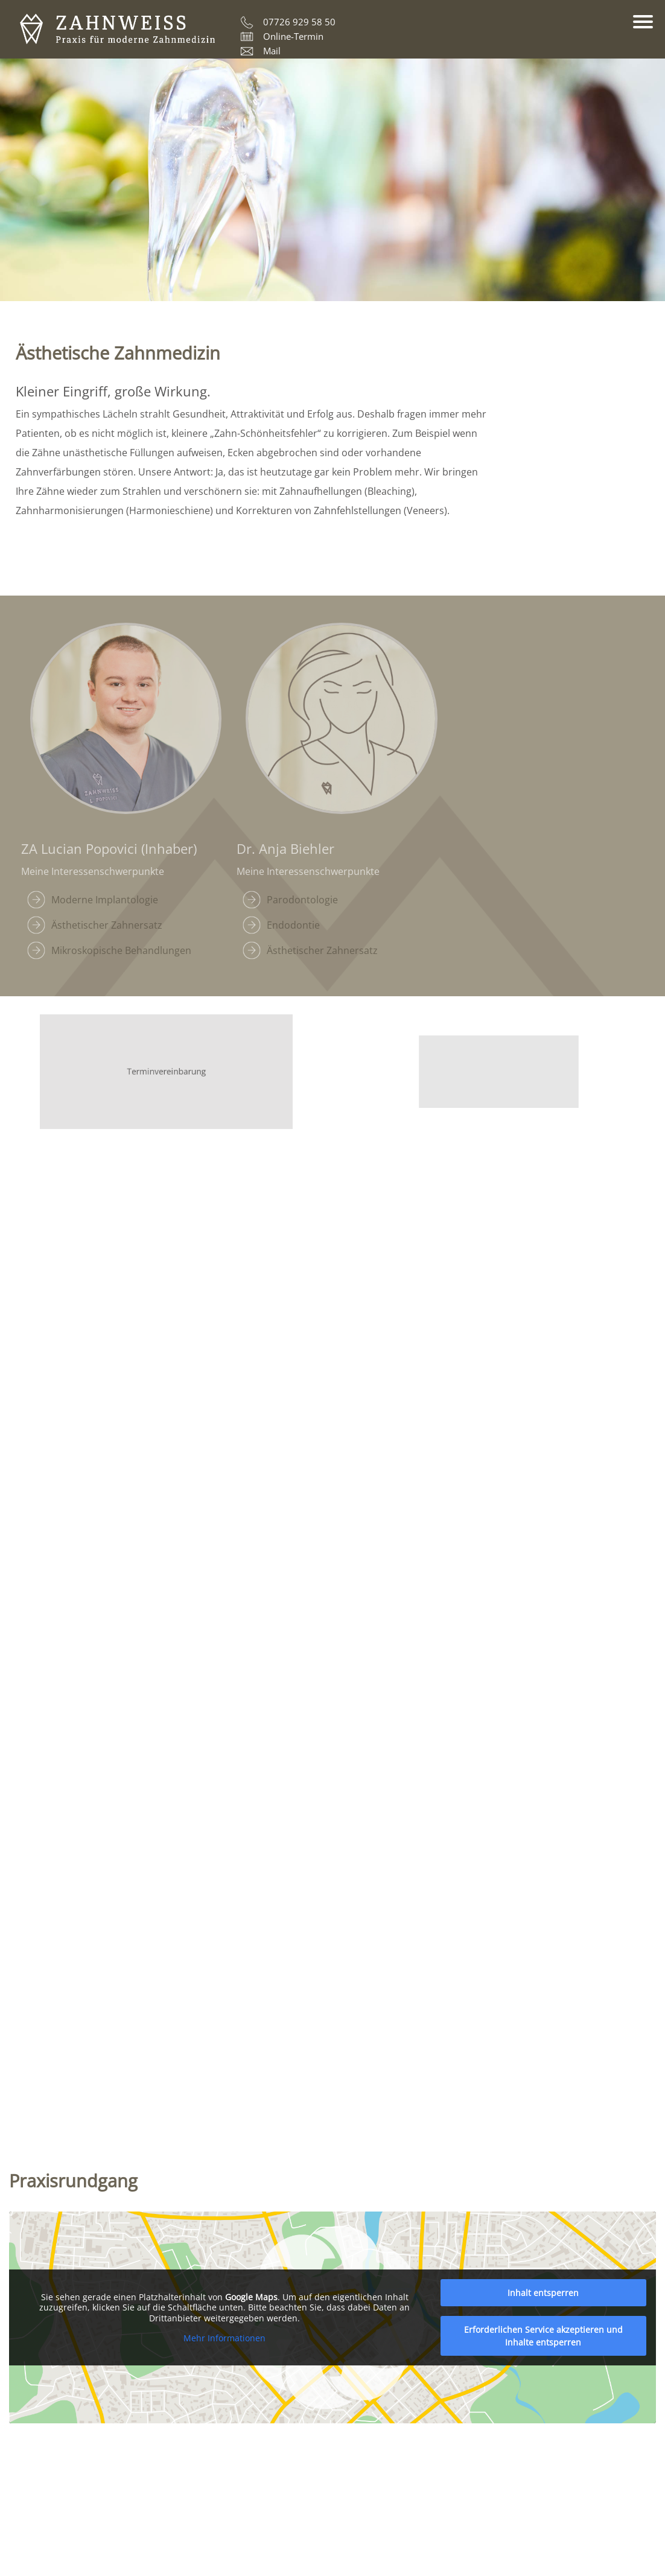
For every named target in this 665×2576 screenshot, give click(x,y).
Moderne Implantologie (104, 899)
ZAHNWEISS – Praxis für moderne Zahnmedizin (117, 30)
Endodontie (293, 925)
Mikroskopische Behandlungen (121, 950)
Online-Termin (293, 36)
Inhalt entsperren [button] (543, 2292)
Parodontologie (302, 899)
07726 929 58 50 (299, 22)
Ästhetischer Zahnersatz (106, 925)
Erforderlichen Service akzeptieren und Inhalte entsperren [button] (543, 2336)
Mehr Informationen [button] (224, 2338)
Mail (272, 51)
